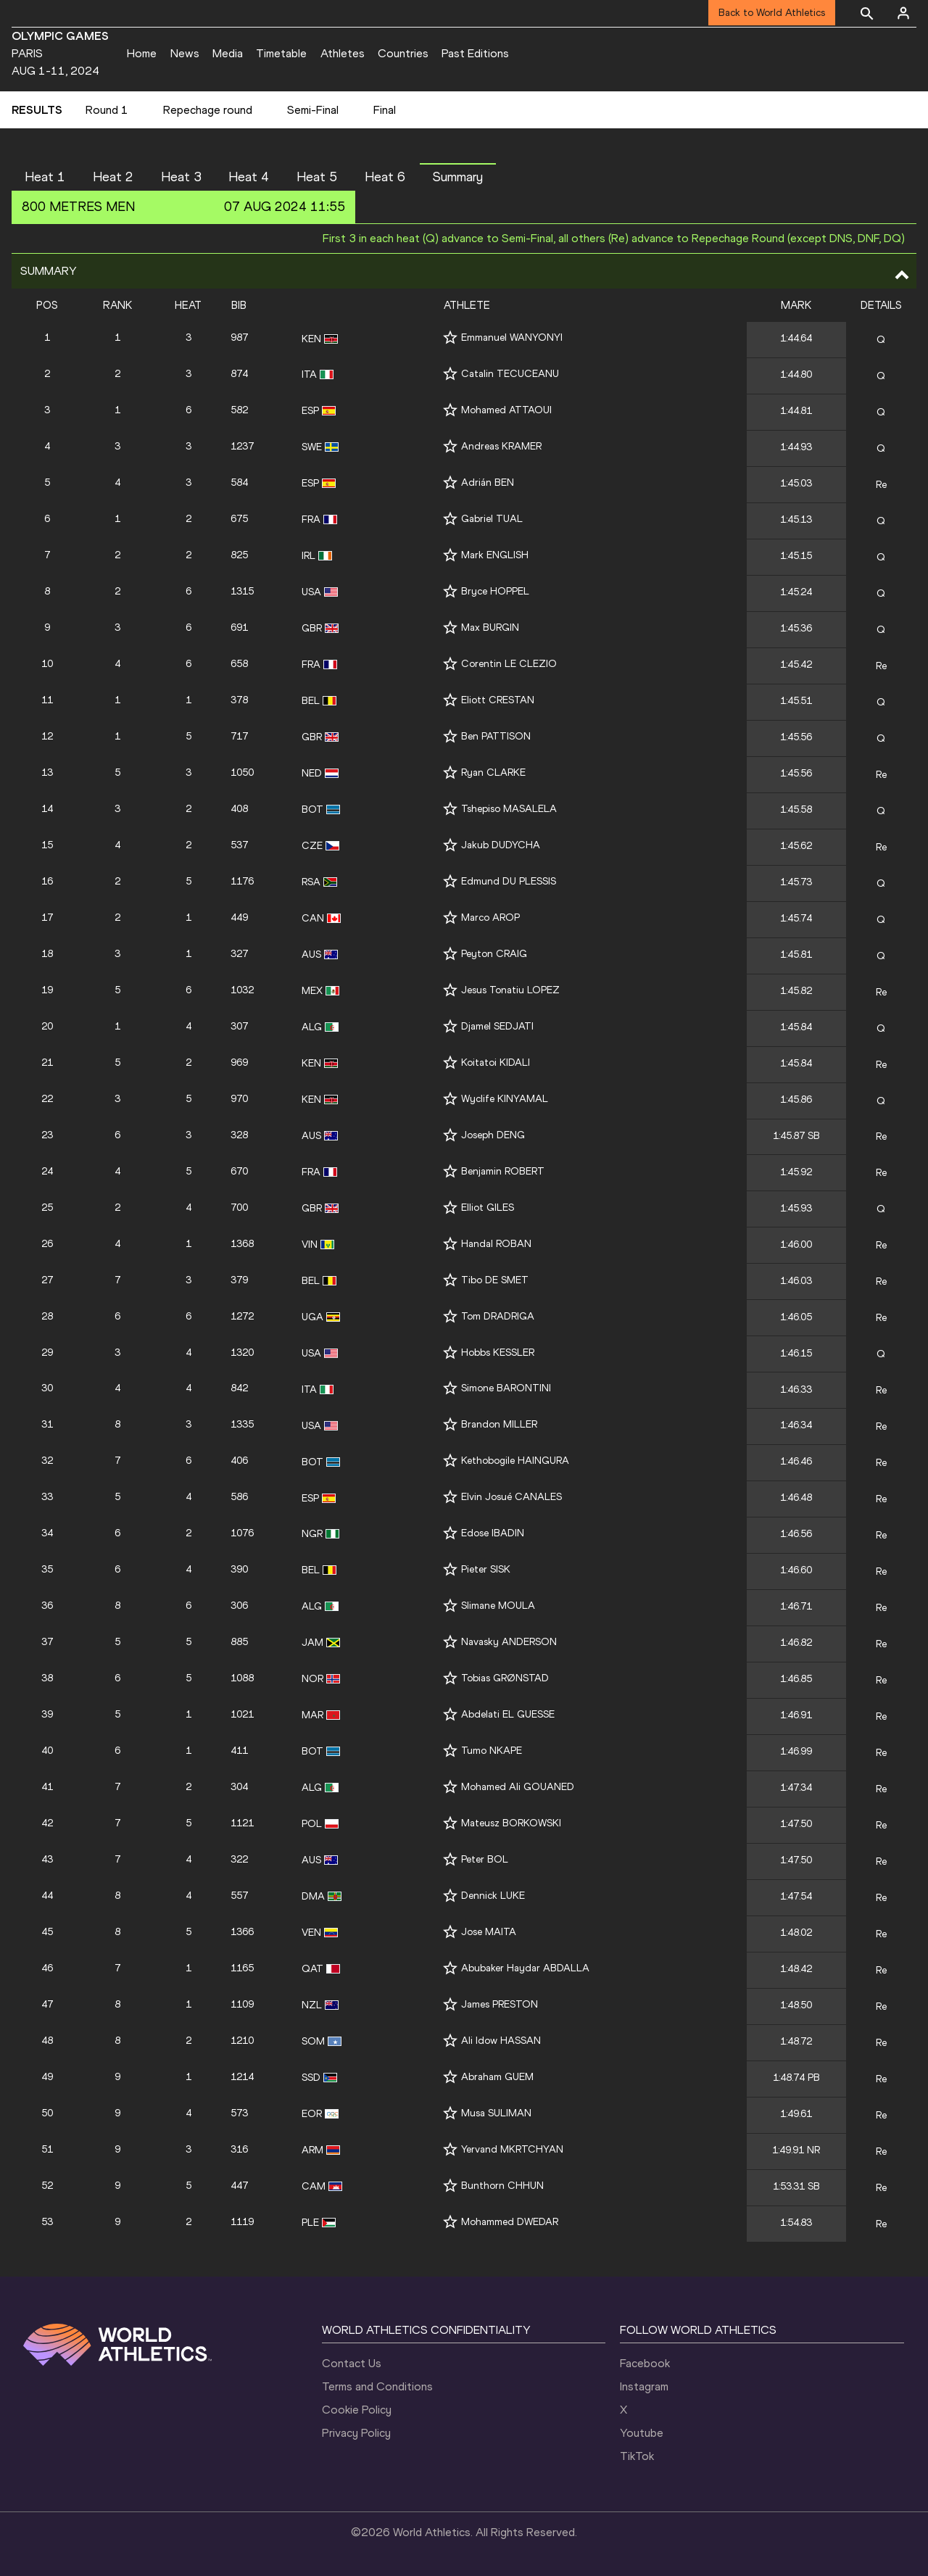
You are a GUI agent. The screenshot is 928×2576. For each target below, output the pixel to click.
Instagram (644, 2386)
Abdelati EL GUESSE (508, 1714)
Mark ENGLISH (495, 555)
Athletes (342, 53)
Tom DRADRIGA (497, 1316)
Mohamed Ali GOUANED (517, 1787)
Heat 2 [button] (113, 177)
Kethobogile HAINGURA (515, 1460)
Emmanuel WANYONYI (512, 337)
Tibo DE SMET (495, 1280)
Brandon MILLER (499, 1424)
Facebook (645, 2363)
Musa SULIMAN (496, 2113)
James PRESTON (499, 2004)
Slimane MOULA (498, 1605)
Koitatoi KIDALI (495, 1062)
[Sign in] (903, 13)
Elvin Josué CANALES (511, 1497)
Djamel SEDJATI (497, 1026)
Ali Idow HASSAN (501, 2040)
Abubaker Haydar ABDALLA (525, 1968)
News (184, 53)
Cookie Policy (357, 2409)
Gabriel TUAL (492, 519)
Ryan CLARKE (493, 772)
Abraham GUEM (497, 2077)
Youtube (641, 2433)
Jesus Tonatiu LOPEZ (510, 990)
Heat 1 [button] (45, 177)
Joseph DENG (493, 1135)
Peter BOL (484, 1859)
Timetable (281, 53)
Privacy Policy (356, 2433)
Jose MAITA (488, 1932)
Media (227, 53)
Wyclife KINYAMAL (504, 1099)
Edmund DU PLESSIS (508, 881)
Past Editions (475, 53)
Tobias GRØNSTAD (505, 1678)
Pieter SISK (485, 1569)
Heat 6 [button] (385, 177)
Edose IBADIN (492, 1533)
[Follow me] (450, 337)
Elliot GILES (487, 1207)
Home (142, 53)
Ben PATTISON (496, 736)
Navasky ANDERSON (509, 1642)
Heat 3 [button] (181, 177)
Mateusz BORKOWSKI (511, 1823)
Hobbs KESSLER (497, 1352)
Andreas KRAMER (501, 446)
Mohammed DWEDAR (509, 2222)
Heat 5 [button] (317, 177)
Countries (403, 53)
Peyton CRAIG (494, 954)
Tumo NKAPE (491, 1750)
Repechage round (207, 110)
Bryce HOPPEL (495, 591)
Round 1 (107, 110)
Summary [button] (458, 177)
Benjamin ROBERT (502, 1171)
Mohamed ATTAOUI (506, 410)
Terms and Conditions (377, 2386)
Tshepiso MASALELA (509, 809)
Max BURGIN (490, 627)
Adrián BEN (487, 482)
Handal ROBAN (496, 1244)
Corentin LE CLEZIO (509, 664)
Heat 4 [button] (248, 177)
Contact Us (351, 2363)
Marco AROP (490, 917)
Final (384, 110)
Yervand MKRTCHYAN (512, 2149)
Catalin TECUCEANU (510, 374)
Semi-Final (313, 110)
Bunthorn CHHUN (502, 2185)
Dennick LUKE (493, 1895)
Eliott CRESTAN (497, 700)
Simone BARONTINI (506, 1388)
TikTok (637, 2456)
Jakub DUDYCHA (500, 845)
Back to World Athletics (771, 13)
